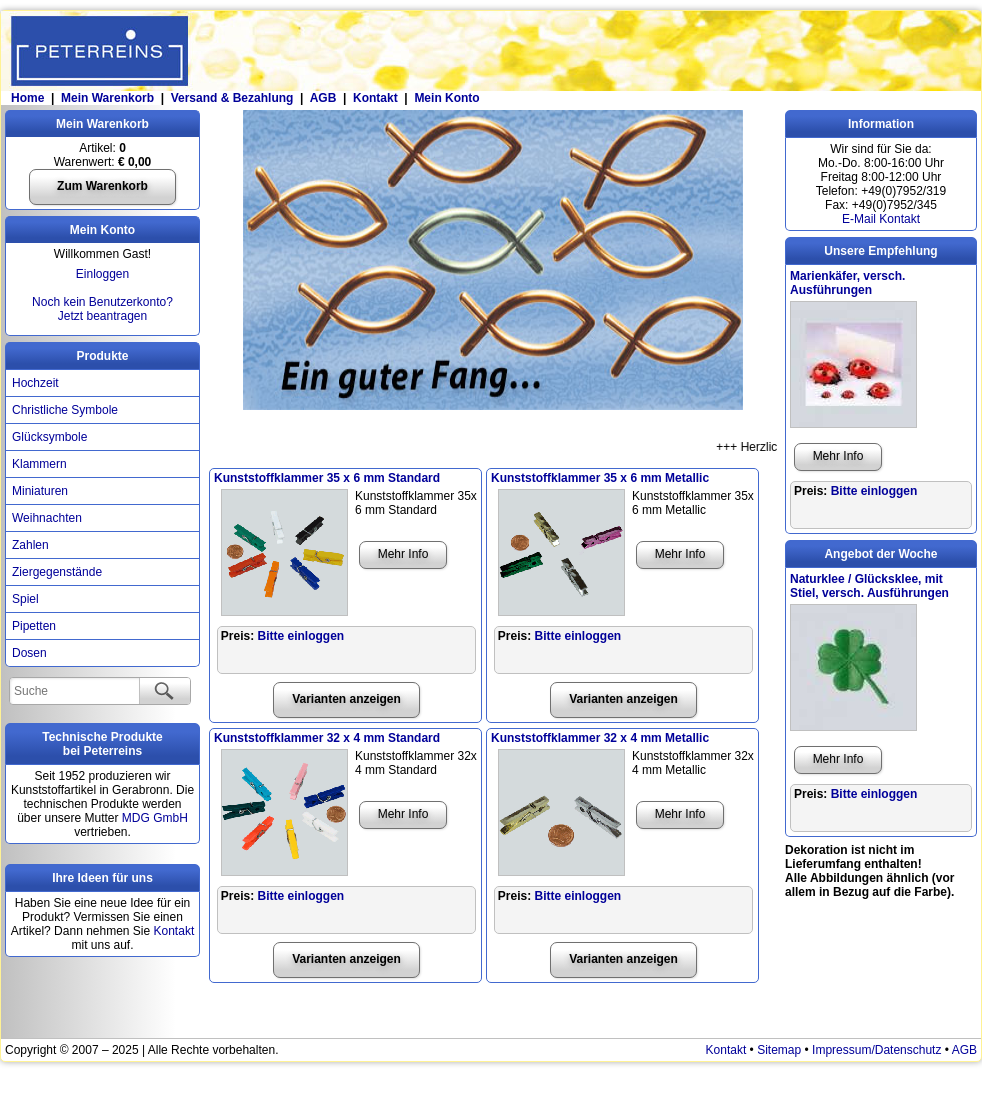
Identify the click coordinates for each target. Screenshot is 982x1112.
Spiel (25, 599)
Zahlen (30, 545)
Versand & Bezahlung (232, 98)
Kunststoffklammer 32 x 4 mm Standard (327, 738)
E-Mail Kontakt (881, 219)
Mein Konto (446, 98)
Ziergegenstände (57, 572)
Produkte (102, 356)
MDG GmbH (155, 818)
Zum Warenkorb (102, 186)
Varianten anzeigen (346, 699)
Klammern (39, 464)
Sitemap (779, 1050)
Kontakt (375, 98)
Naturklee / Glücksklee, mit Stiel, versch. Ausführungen (869, 586)
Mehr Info (403, 554)
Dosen (29, 653)
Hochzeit (35, 383)
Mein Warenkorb (107, 98)
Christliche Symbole (65, 410)
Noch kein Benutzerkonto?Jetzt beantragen (102, 309)
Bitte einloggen (301, 636)
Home (26, 98)
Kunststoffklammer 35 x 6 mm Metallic (600, 478)
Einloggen (102, 274)
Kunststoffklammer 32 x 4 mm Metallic (600, 738)
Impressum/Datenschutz (876, 1050)
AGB (323, 98)
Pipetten (34, 626)
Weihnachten (47, 518)
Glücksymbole (49, 437)
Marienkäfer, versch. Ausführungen (847, 283)
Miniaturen (40, 491)
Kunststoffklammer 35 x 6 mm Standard (327, 478)
